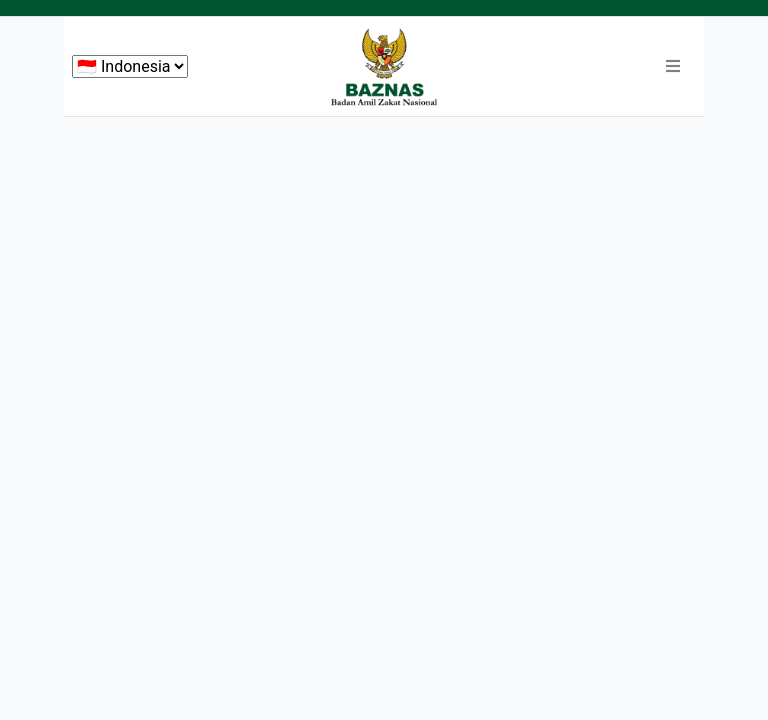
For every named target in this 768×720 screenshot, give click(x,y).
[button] (673, 67)
